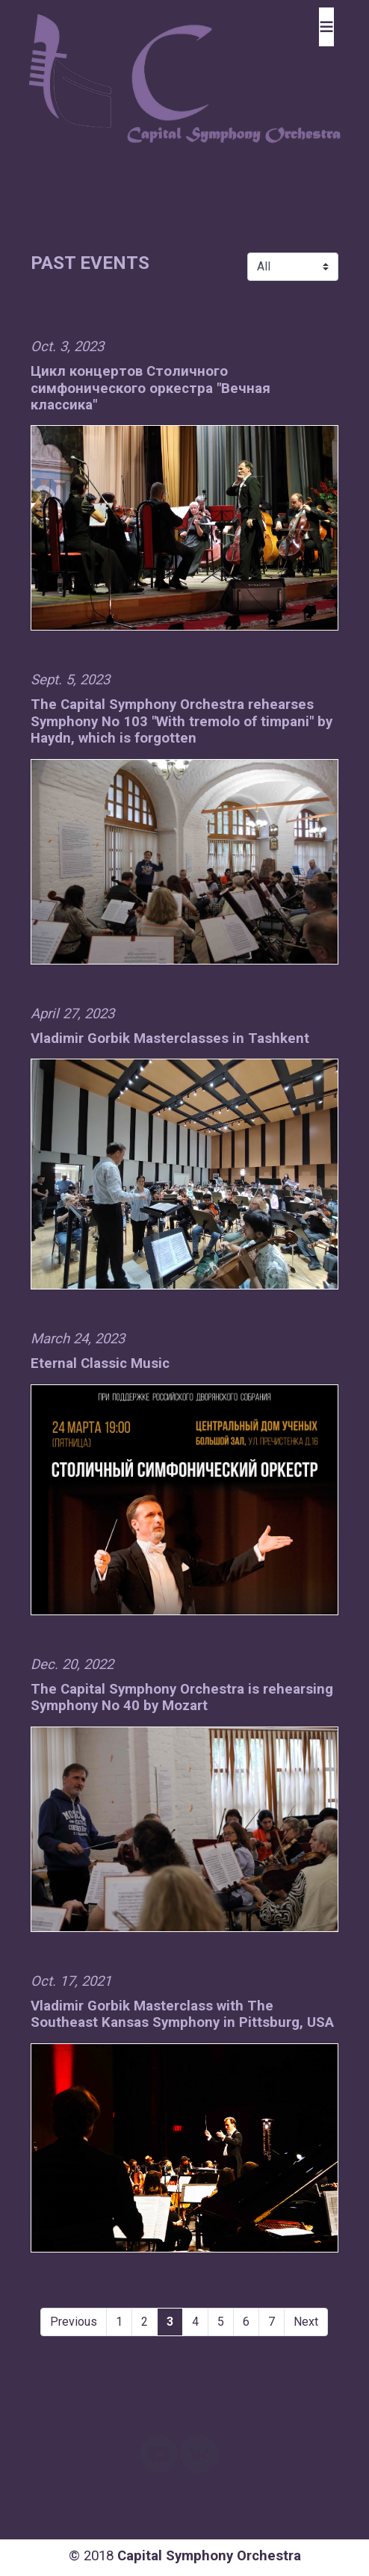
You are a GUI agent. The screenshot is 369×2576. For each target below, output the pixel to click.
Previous (73, 2322)
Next (306, 2322)
